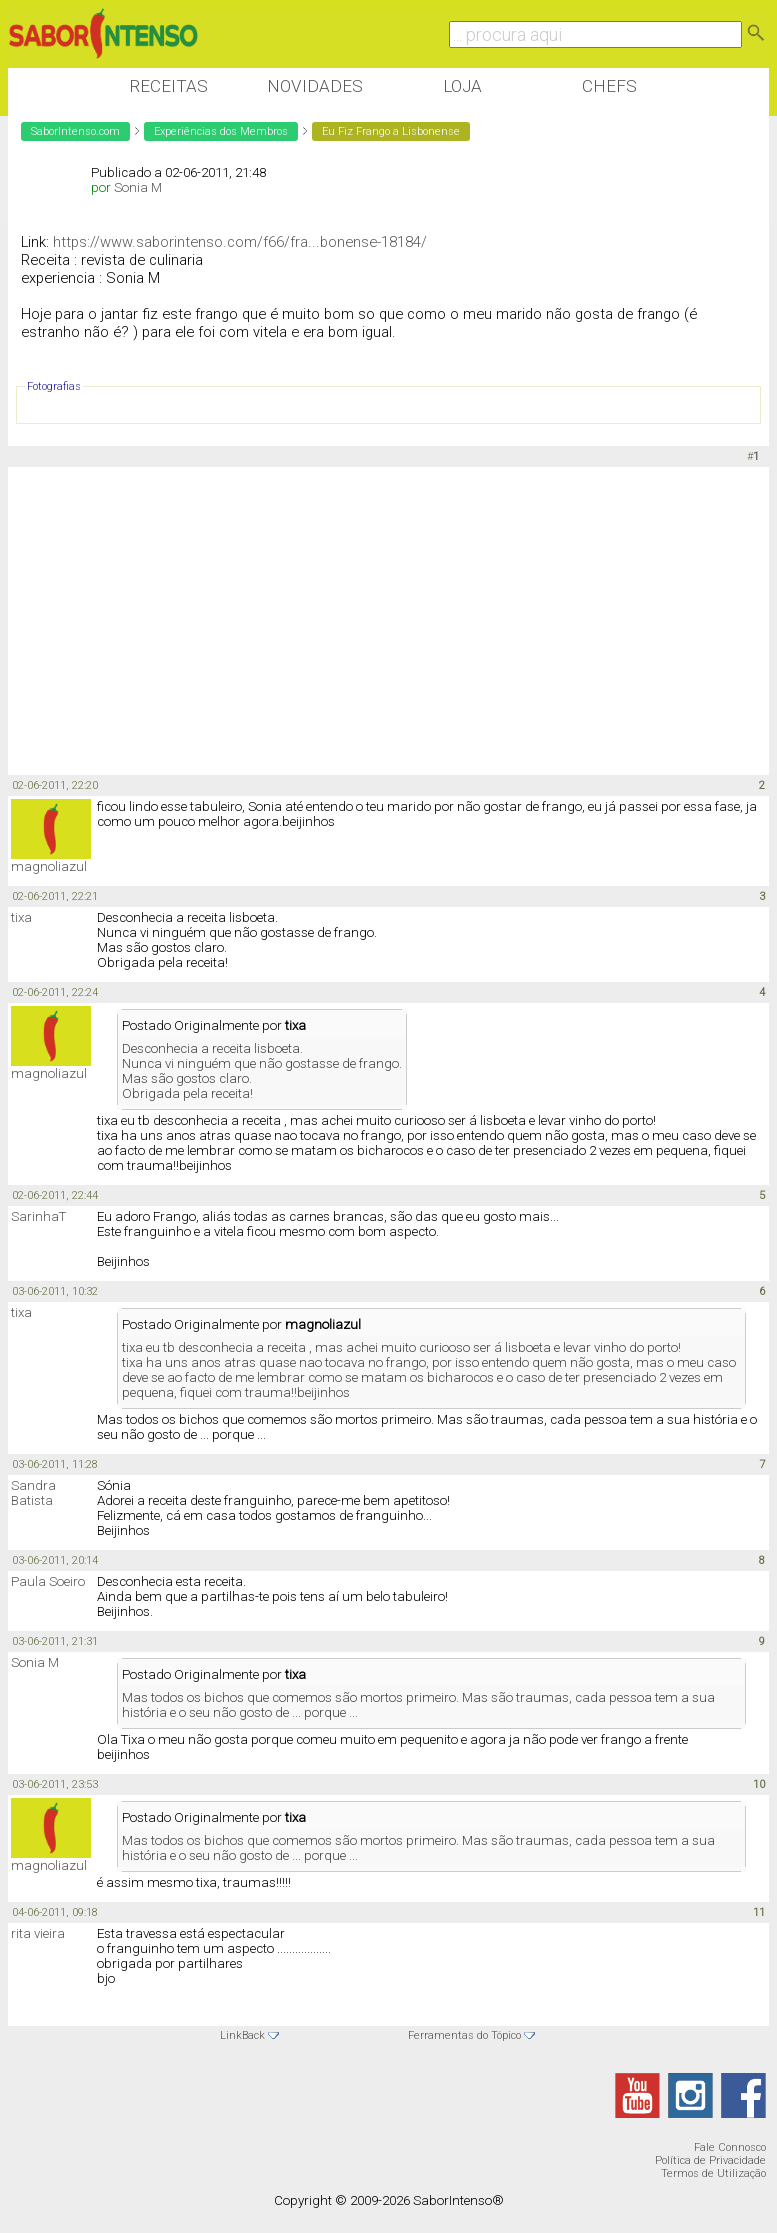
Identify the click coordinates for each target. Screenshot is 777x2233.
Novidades (315, 86)
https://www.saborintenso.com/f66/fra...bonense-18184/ (240, 242)
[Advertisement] (372, 622)
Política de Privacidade (710, 2160)
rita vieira (38, 1933)
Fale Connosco (730, 2147)
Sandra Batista (33, 1493)
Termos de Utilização (713, 2173)
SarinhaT (38, 1216)
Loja (462, 86)
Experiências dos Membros (221, 131)
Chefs (609, 86)
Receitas (168, 86)
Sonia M (138, 187)
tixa (21, 917)
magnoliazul (49, 866)
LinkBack (242, 2035)
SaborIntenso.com (75, 131)
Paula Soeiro (48, 1581)
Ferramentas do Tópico (464, 2035)
